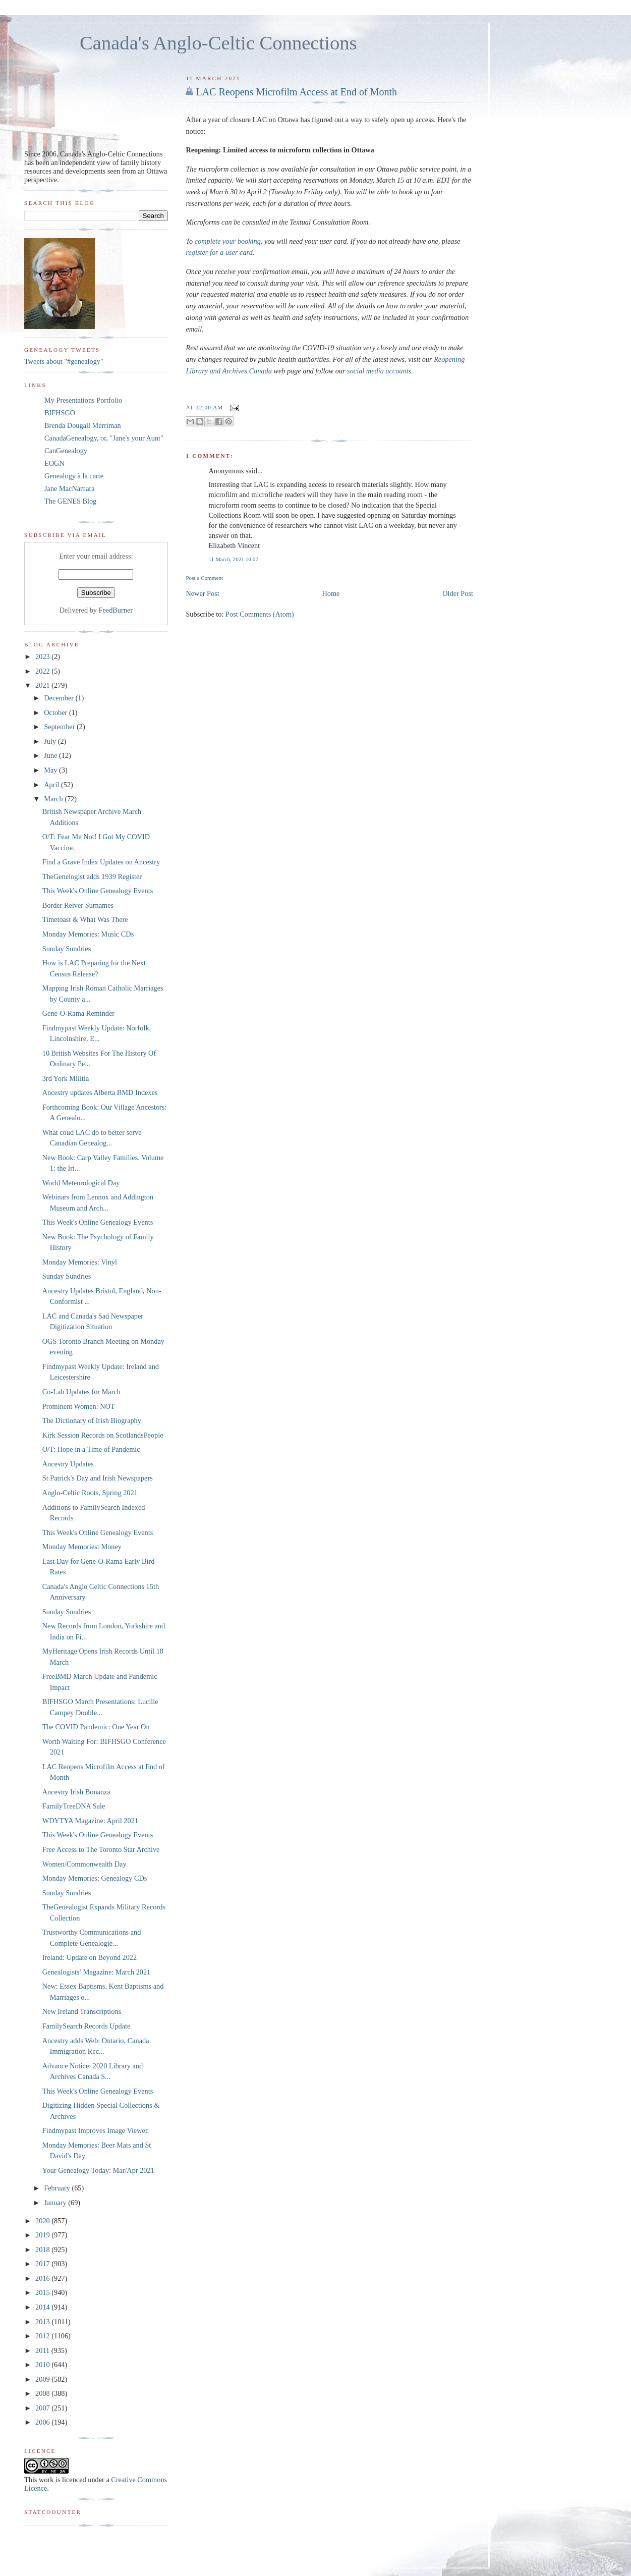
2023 (43, 656)
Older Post (457, 593)
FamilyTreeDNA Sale (73, 1806)
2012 (43, 2336)
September (60, 727)
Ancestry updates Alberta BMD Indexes (100, 1092)
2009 (43, 2379)
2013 (43, 2322)
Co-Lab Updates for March (81, 1392)
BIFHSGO (59, 413)
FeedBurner (116, 610)
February (58, 2188)
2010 (43, 2365)
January (56, 2203)
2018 (43, 2249)
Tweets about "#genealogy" (63, 361)
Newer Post (202, 593)
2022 (43, 671)
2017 (43, 2264)
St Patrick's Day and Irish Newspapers (97, 1478)
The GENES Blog (70, 501)
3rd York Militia (65, 1078)
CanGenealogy (65, 451)
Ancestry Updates (68, 1464)
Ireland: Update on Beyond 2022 (89, 1957)
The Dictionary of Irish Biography (91, 1420)
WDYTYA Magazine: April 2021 (90, 1821)
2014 (43, 2307)
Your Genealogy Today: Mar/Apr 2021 (98, 2170)
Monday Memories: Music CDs (88, 934)
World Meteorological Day (81, 1183)
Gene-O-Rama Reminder (78, 1013)
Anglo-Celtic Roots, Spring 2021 (90, 1493)
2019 (43, 2235)
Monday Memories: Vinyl (79, 1262)
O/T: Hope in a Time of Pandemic (91, 1449)
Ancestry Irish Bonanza (76, 1792)
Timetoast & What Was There (85, 919)
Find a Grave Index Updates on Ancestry (101, 862)
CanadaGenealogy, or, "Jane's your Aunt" (103, 438)
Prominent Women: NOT (78, 1406)
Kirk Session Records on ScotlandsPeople (102, 1435)
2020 (43, 2221)
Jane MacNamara (69, 488)
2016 (43, 2278)
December (59, 698)
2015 (43, 2292)
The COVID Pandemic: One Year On (96, 1727)
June (51, 755)
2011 (43, 2350)
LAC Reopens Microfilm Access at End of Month (296, 91)
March (54, 799)
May (51, 770)
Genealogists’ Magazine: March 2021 (96, 1972)
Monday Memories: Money (82, 1547)
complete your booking (227, 241)
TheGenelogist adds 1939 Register (92, 876)
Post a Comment (204, 578)
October (56, 712)
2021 (43, 685)
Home (331, 593)
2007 (43, 2408)
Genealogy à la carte (73, 476)
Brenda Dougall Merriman (82, 425)
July (51, 741)
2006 (43, 2422)
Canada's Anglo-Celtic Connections (218, 42)
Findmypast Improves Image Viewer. (95, 2130)
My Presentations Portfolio (83, 400)
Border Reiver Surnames (77, 905)
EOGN (54, 463)
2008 (43, 2393)
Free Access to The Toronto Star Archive (101, 1849)
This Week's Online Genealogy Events (97, 891)
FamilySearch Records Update (86, 2026)
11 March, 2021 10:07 (233, 559)
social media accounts (379, 371)
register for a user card (219, 252)
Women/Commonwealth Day (84, 1864)
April (52, 785)
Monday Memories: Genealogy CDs (94, 1878)
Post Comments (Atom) (259, 614)
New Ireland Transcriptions (81, 2011)
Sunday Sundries (66, 949)
